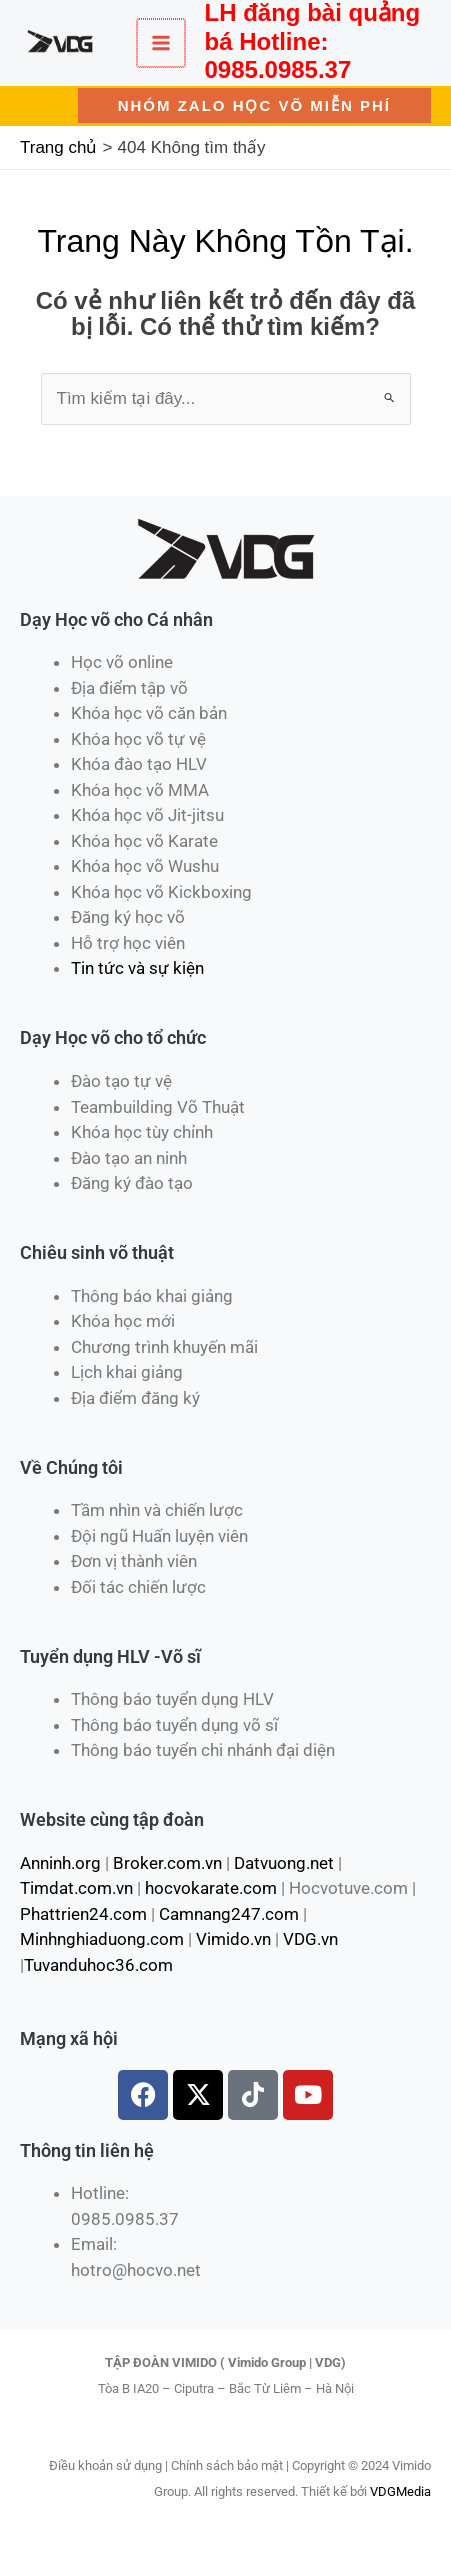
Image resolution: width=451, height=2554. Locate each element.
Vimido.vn (233, 1939)
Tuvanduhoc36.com (98, 1965)
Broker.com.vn (167, 1863)
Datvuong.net (284, 1863)
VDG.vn (310, 1939)
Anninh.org (60, 1863)
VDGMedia (400, 2491)
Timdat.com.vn (76, 1888)
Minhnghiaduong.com (102, 1939)
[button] (254, 105)
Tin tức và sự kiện (137, 968)
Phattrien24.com (83, 1914)
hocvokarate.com (211, 1888)
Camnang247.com (229, 1914)
